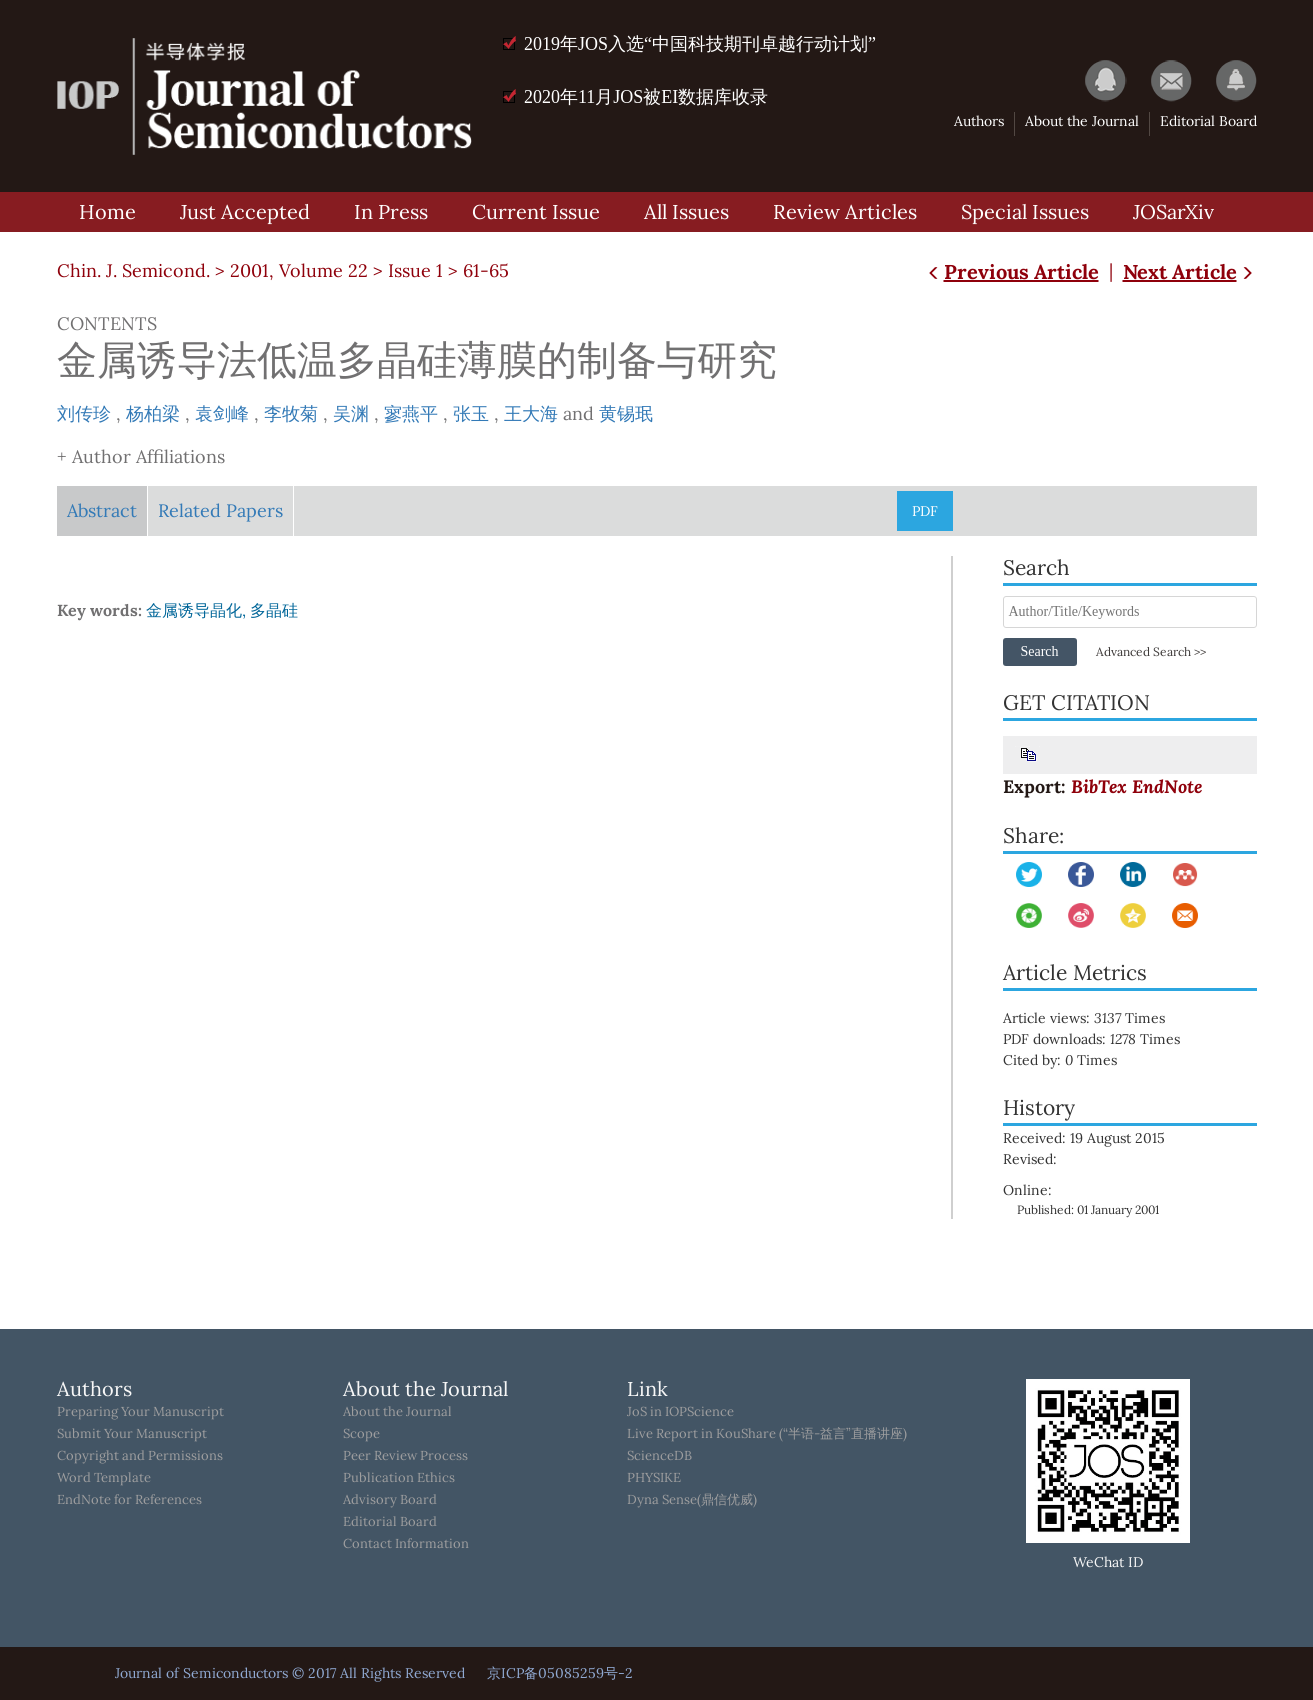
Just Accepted (245, 211)
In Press (391, 211)
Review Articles (845, 211)
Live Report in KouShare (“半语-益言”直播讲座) (767, 1434)
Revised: (1030, 1159)
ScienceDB (659, 1456)
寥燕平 (411, 413)
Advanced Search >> (1151, 651)
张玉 (471, 413)
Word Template (104, 1478)
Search (1039, 651)
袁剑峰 (222, 413)
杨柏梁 (153, 413)
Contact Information (406, 1544)
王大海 (531, 413)
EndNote (1167, 786)
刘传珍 (84, 413)
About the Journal (1082, 121)
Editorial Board (1208, 121)
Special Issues (1025, 211)
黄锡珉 (626, 413)
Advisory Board (390, 1500)
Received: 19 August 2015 (1084, 1138)
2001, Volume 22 (299, 270)
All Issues (686, 211)
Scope (361, 1434)
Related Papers (220, 510)
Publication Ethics (399, 1478)
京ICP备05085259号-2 (560, 1673)
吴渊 (351, 413)
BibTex (1099, 786)
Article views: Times (1098, 1018)
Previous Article (1011, 271)
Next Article (1190, 271)
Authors (979, 121)
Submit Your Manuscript (132, 1434)
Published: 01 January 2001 (1088, 1209)
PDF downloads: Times (1105, 1039)
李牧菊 (291, 413)
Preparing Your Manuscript (140, 1412)
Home (107, 211)
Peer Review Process (405, 1456)
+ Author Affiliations (141, 456)
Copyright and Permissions (140, 1456)
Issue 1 (415, 270)
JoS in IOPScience (680, 1412)
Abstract (102, 510)
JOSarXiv (1173, 211)
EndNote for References (129, 1500)
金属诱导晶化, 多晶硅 (222, 610)
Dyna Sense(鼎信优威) (692, 1500)
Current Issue (536, 211)
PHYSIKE (654, 1478)
